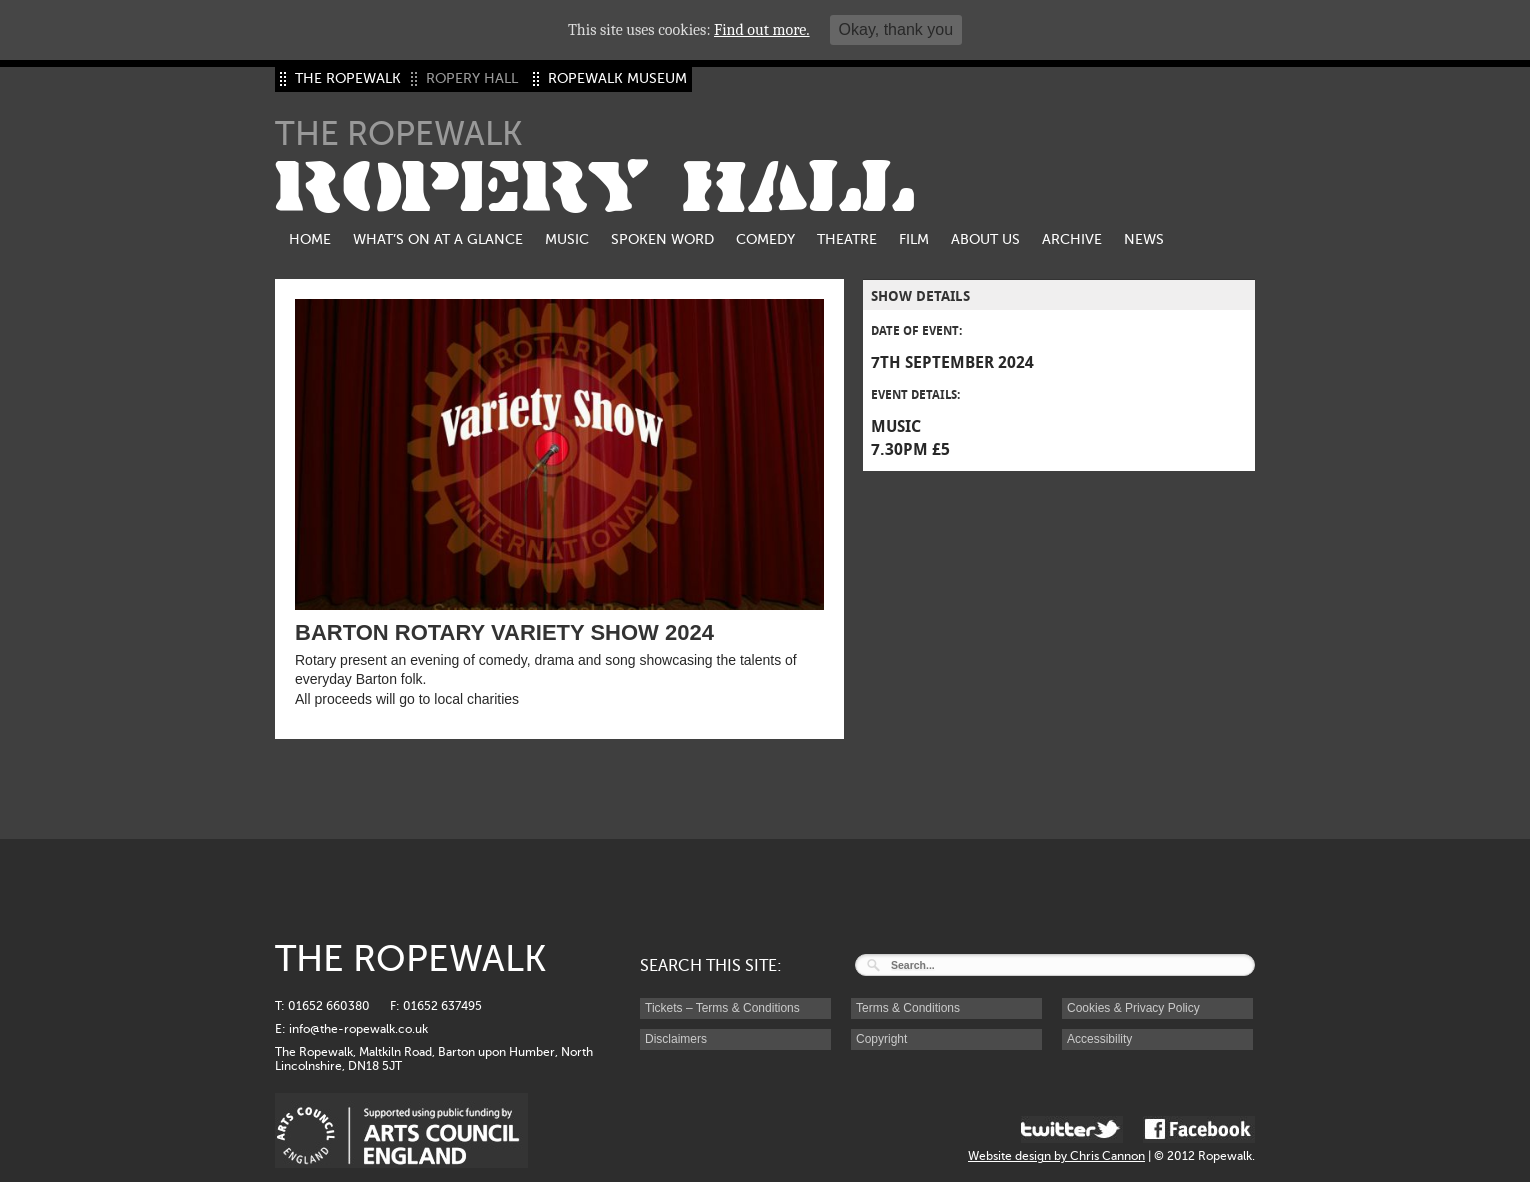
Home (310, 239)
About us (985, 239)
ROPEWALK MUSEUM (617, 78)
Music (567, 239)
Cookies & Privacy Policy (1133, 1008)
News (1144, 239)
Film (914, 239)
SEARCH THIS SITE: (711, 966)
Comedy (765, 239)
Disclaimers (676, 1039)
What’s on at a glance (438, 239)
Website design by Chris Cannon (1056, 1156)
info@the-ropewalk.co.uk (358, 1029)
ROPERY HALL (595, 188)
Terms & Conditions (908, 1008)
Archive (1072, 239)
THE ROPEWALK (348, 78)
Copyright (881, 1039)
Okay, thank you (896, 29)
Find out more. (762, 30)
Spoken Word (662, 239)
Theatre (847, 239)
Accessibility (1099, 1039)
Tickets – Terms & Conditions (722, 1008)
